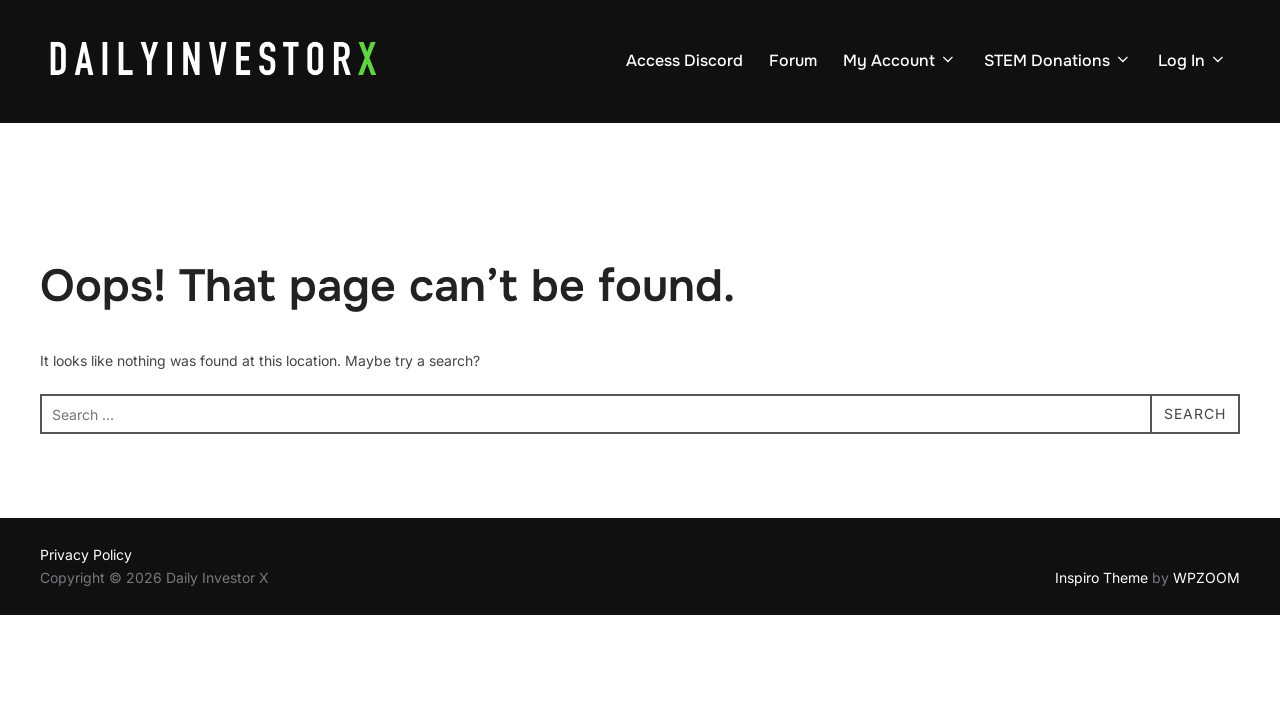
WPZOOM (1206, 577)
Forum (793, 60)
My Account (900, 60)
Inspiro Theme (1101, 577)
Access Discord (684, 60)
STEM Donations (1058, 60)
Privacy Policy (86, 554)
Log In (1192, 60)
